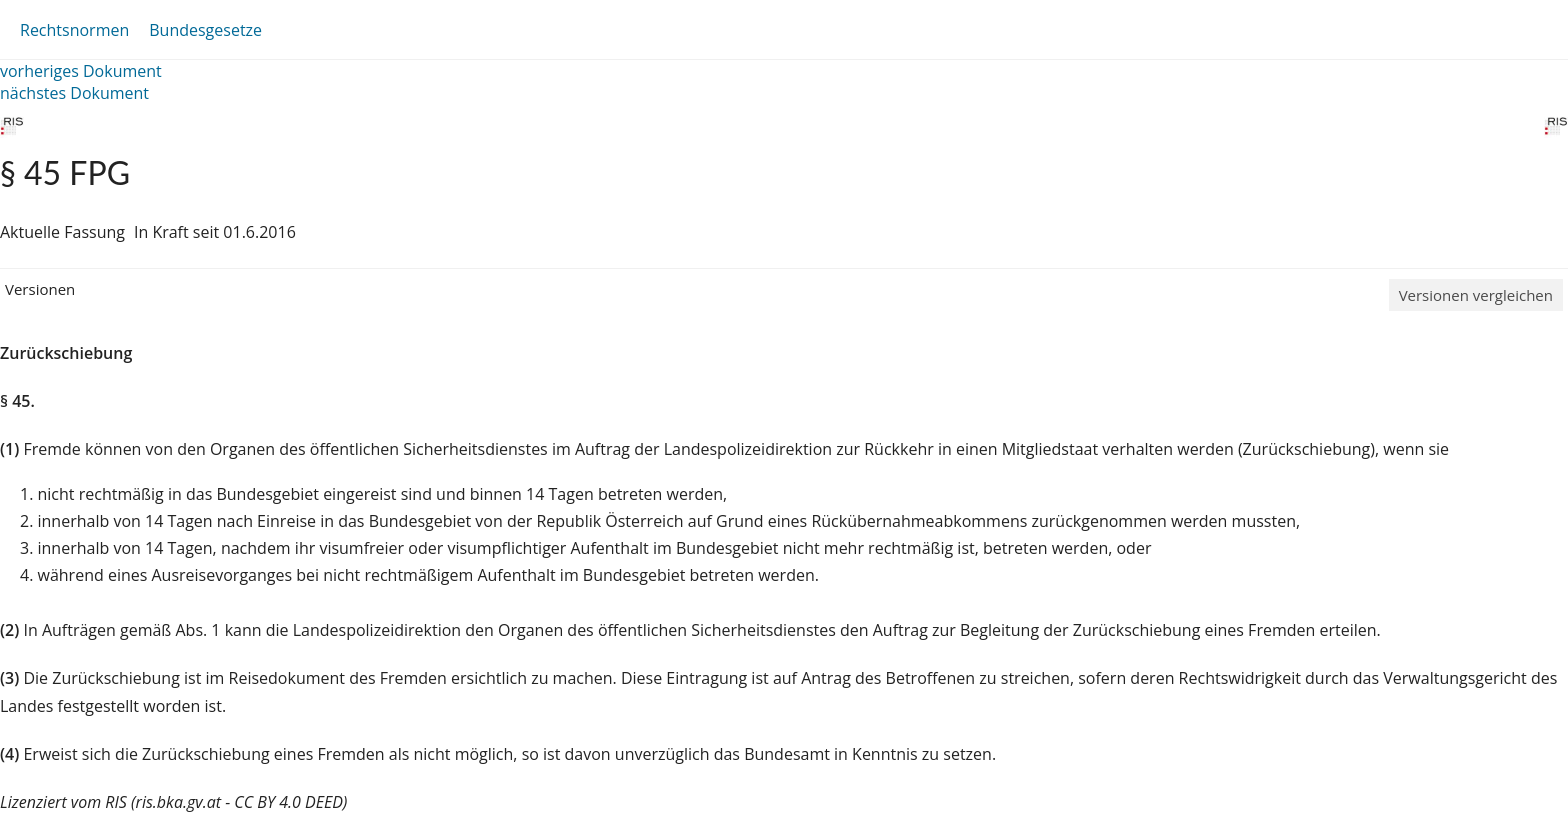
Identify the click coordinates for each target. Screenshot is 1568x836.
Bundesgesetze (205, 30)
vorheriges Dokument (81, 71)
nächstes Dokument (74, 93)
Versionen (40, 289)
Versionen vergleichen (1476, 295)
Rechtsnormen (74, 30)
